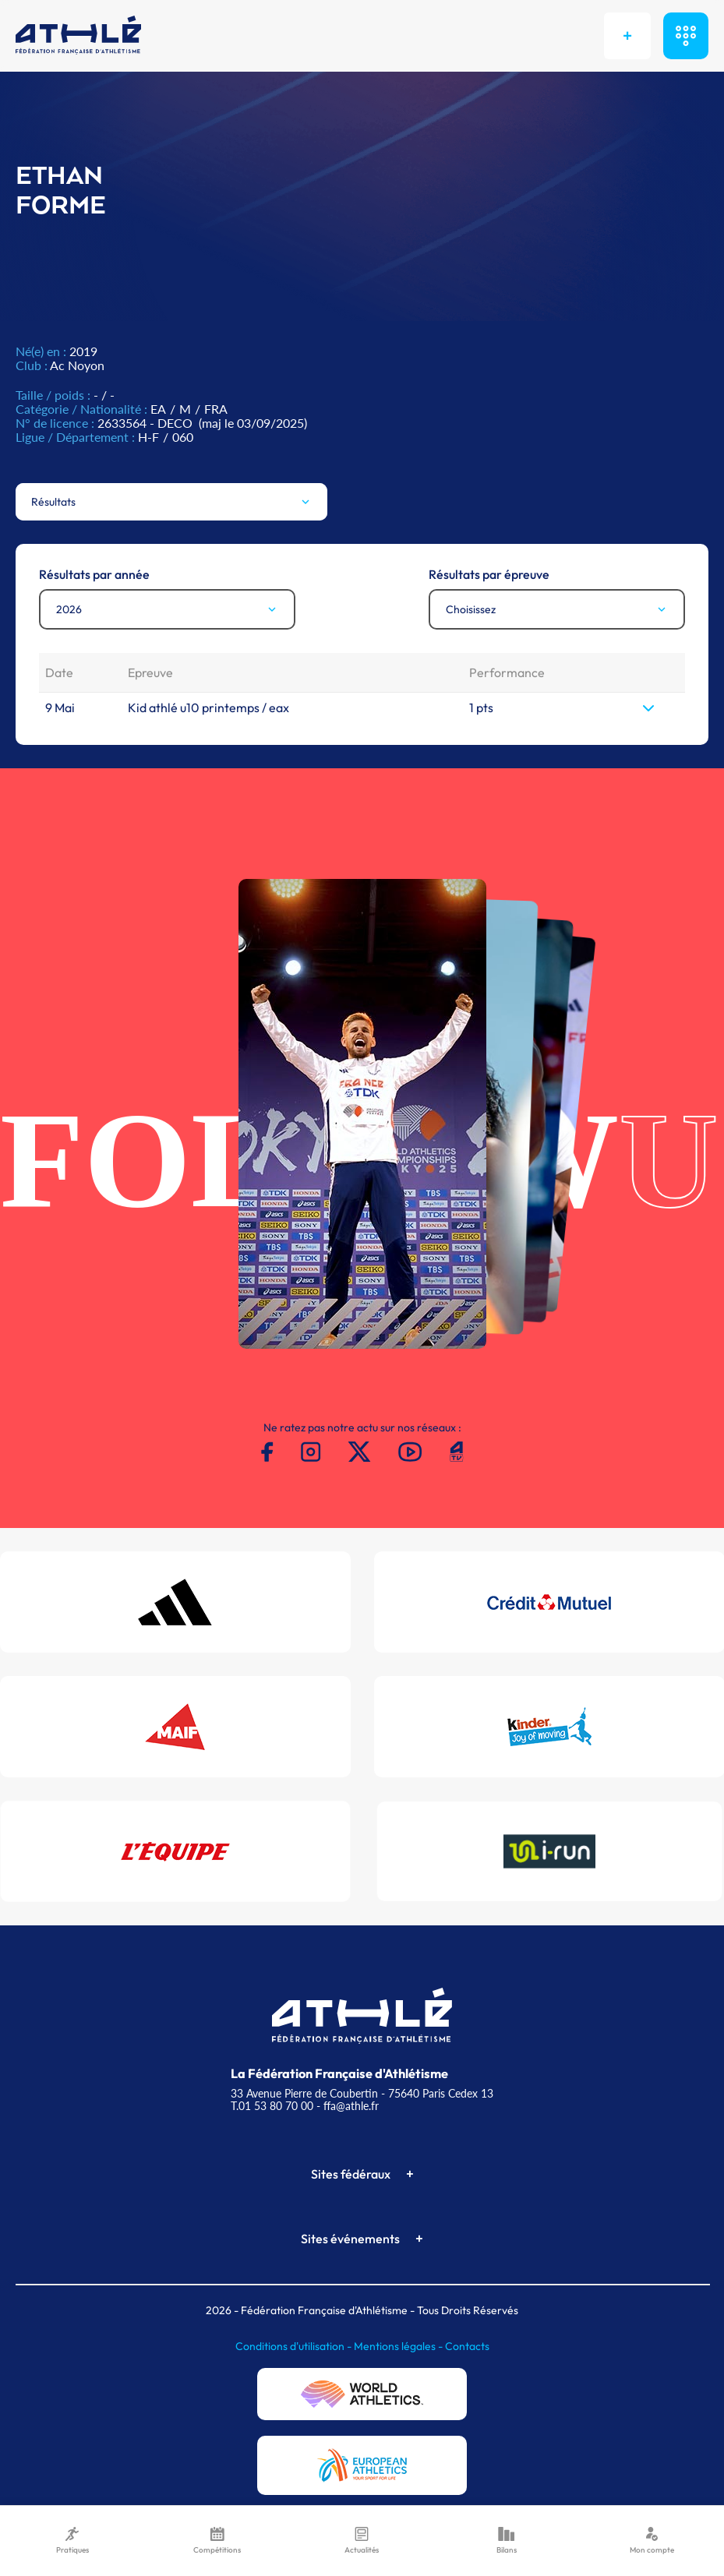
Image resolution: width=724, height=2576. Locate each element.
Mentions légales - (399, 2346)
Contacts (467, 2346)
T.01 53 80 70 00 (272, 2105)
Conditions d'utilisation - (294, 2346)
